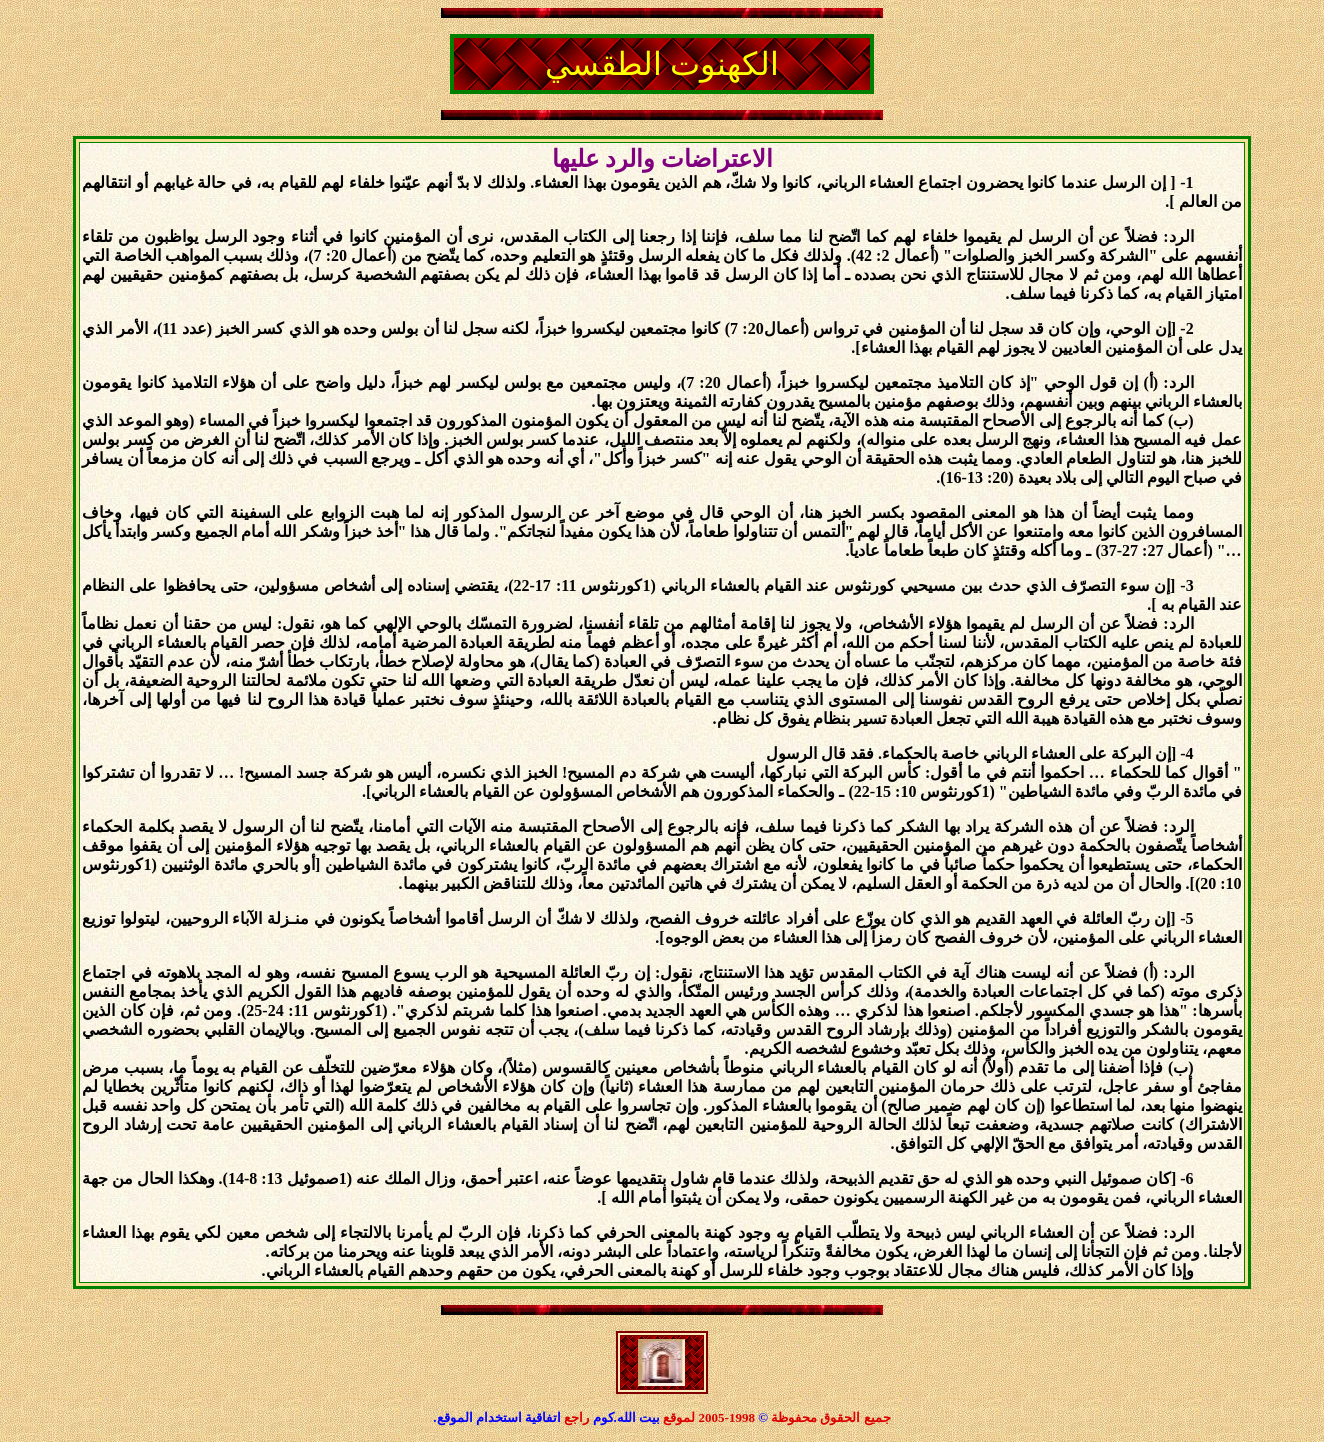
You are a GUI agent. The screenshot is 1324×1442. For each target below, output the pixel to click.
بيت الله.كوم (628, 1417)
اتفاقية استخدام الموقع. (497, 1417)
